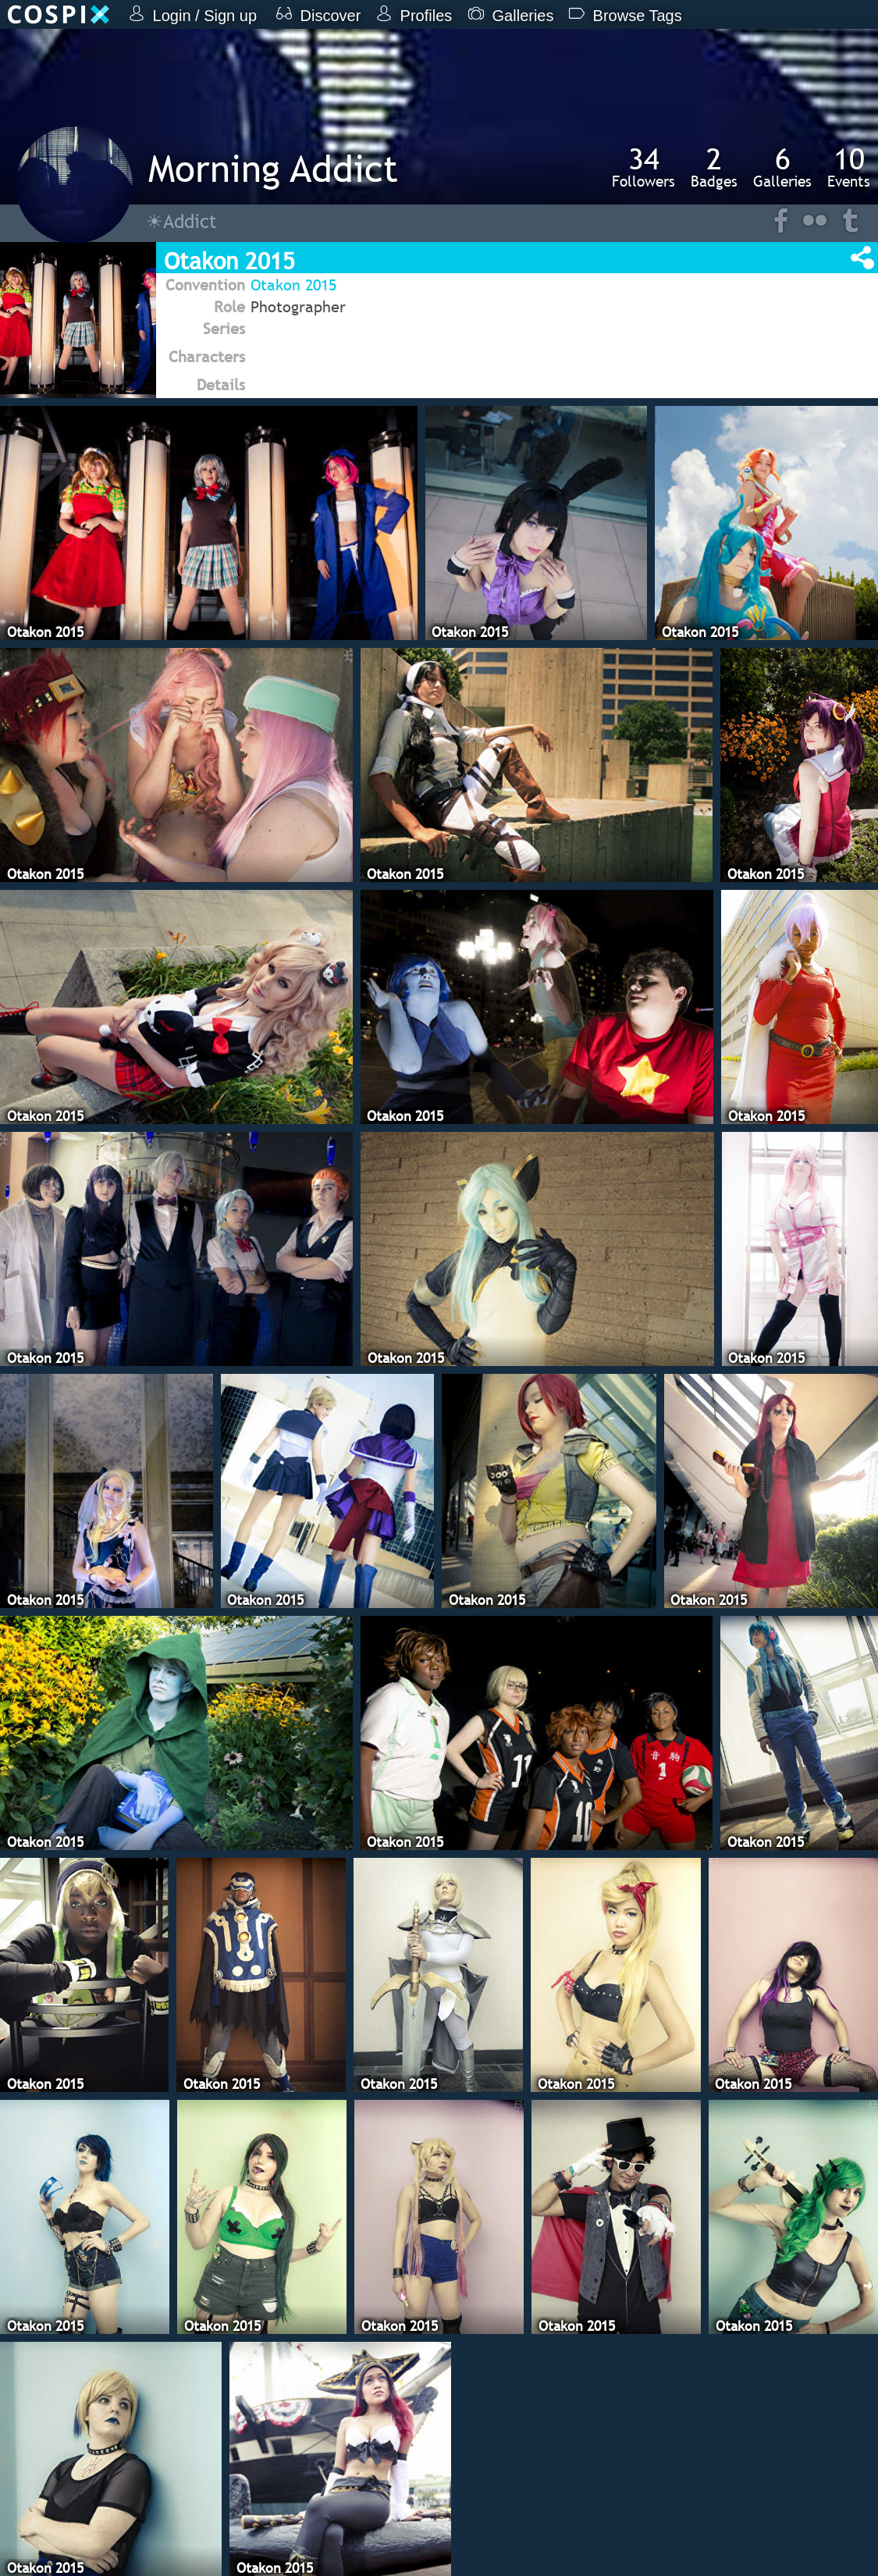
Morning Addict (273, 168)
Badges (714, 167)
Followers (643, 167)
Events (848, 167)
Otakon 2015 (293, 285)
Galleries (782, 167)
